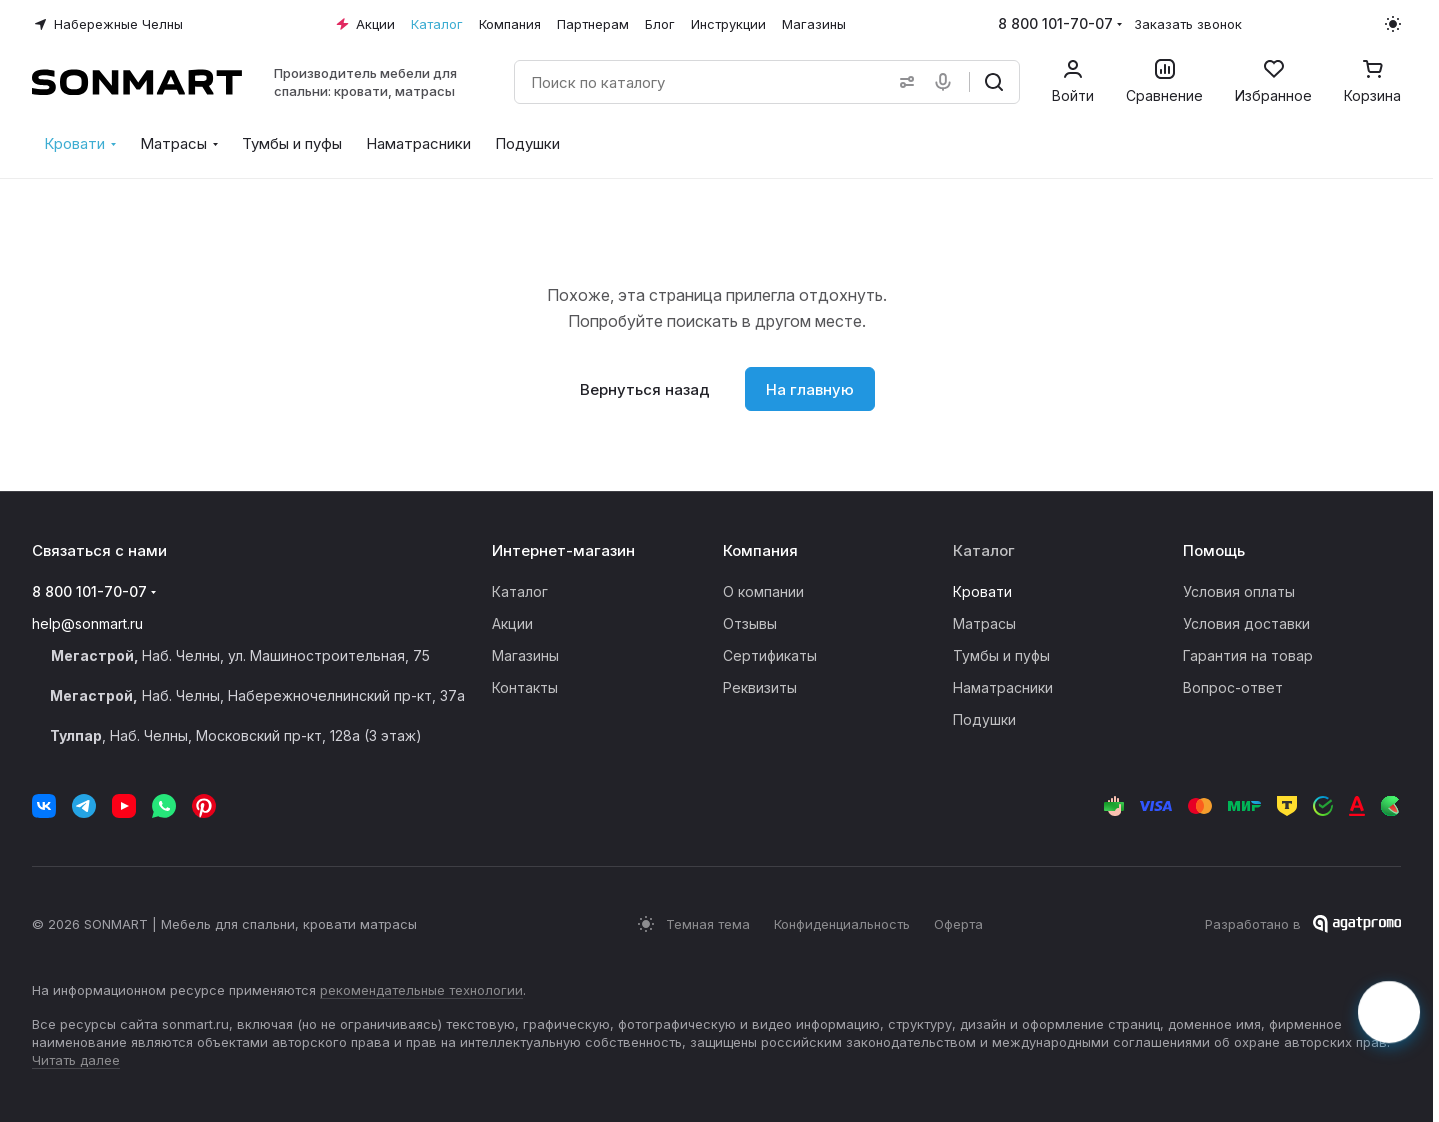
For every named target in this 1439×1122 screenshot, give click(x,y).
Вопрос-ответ (1233, 687)
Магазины (525, 655)
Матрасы (984, 623)
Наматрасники (1003, 687)
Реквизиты (760, 687)
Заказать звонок (1188, 24)
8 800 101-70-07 (1055, 23)
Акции (512, 623)
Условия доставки (1246, 623)
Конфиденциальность (842, 924)
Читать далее (76, 1060)
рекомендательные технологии (421, 990)
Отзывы (750, 623)
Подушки (984, 719)
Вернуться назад (645, 389)
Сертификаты (770, 655)
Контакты (525, 687)
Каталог (520, 591)
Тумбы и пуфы (1001, 655)
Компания (760, 550)
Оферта (958, 924)
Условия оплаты (1239, 591)
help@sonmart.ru (87, 623)
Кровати (982, 591)
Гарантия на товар (1248, 655)
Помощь (1214, 550)
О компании (763, 591)
